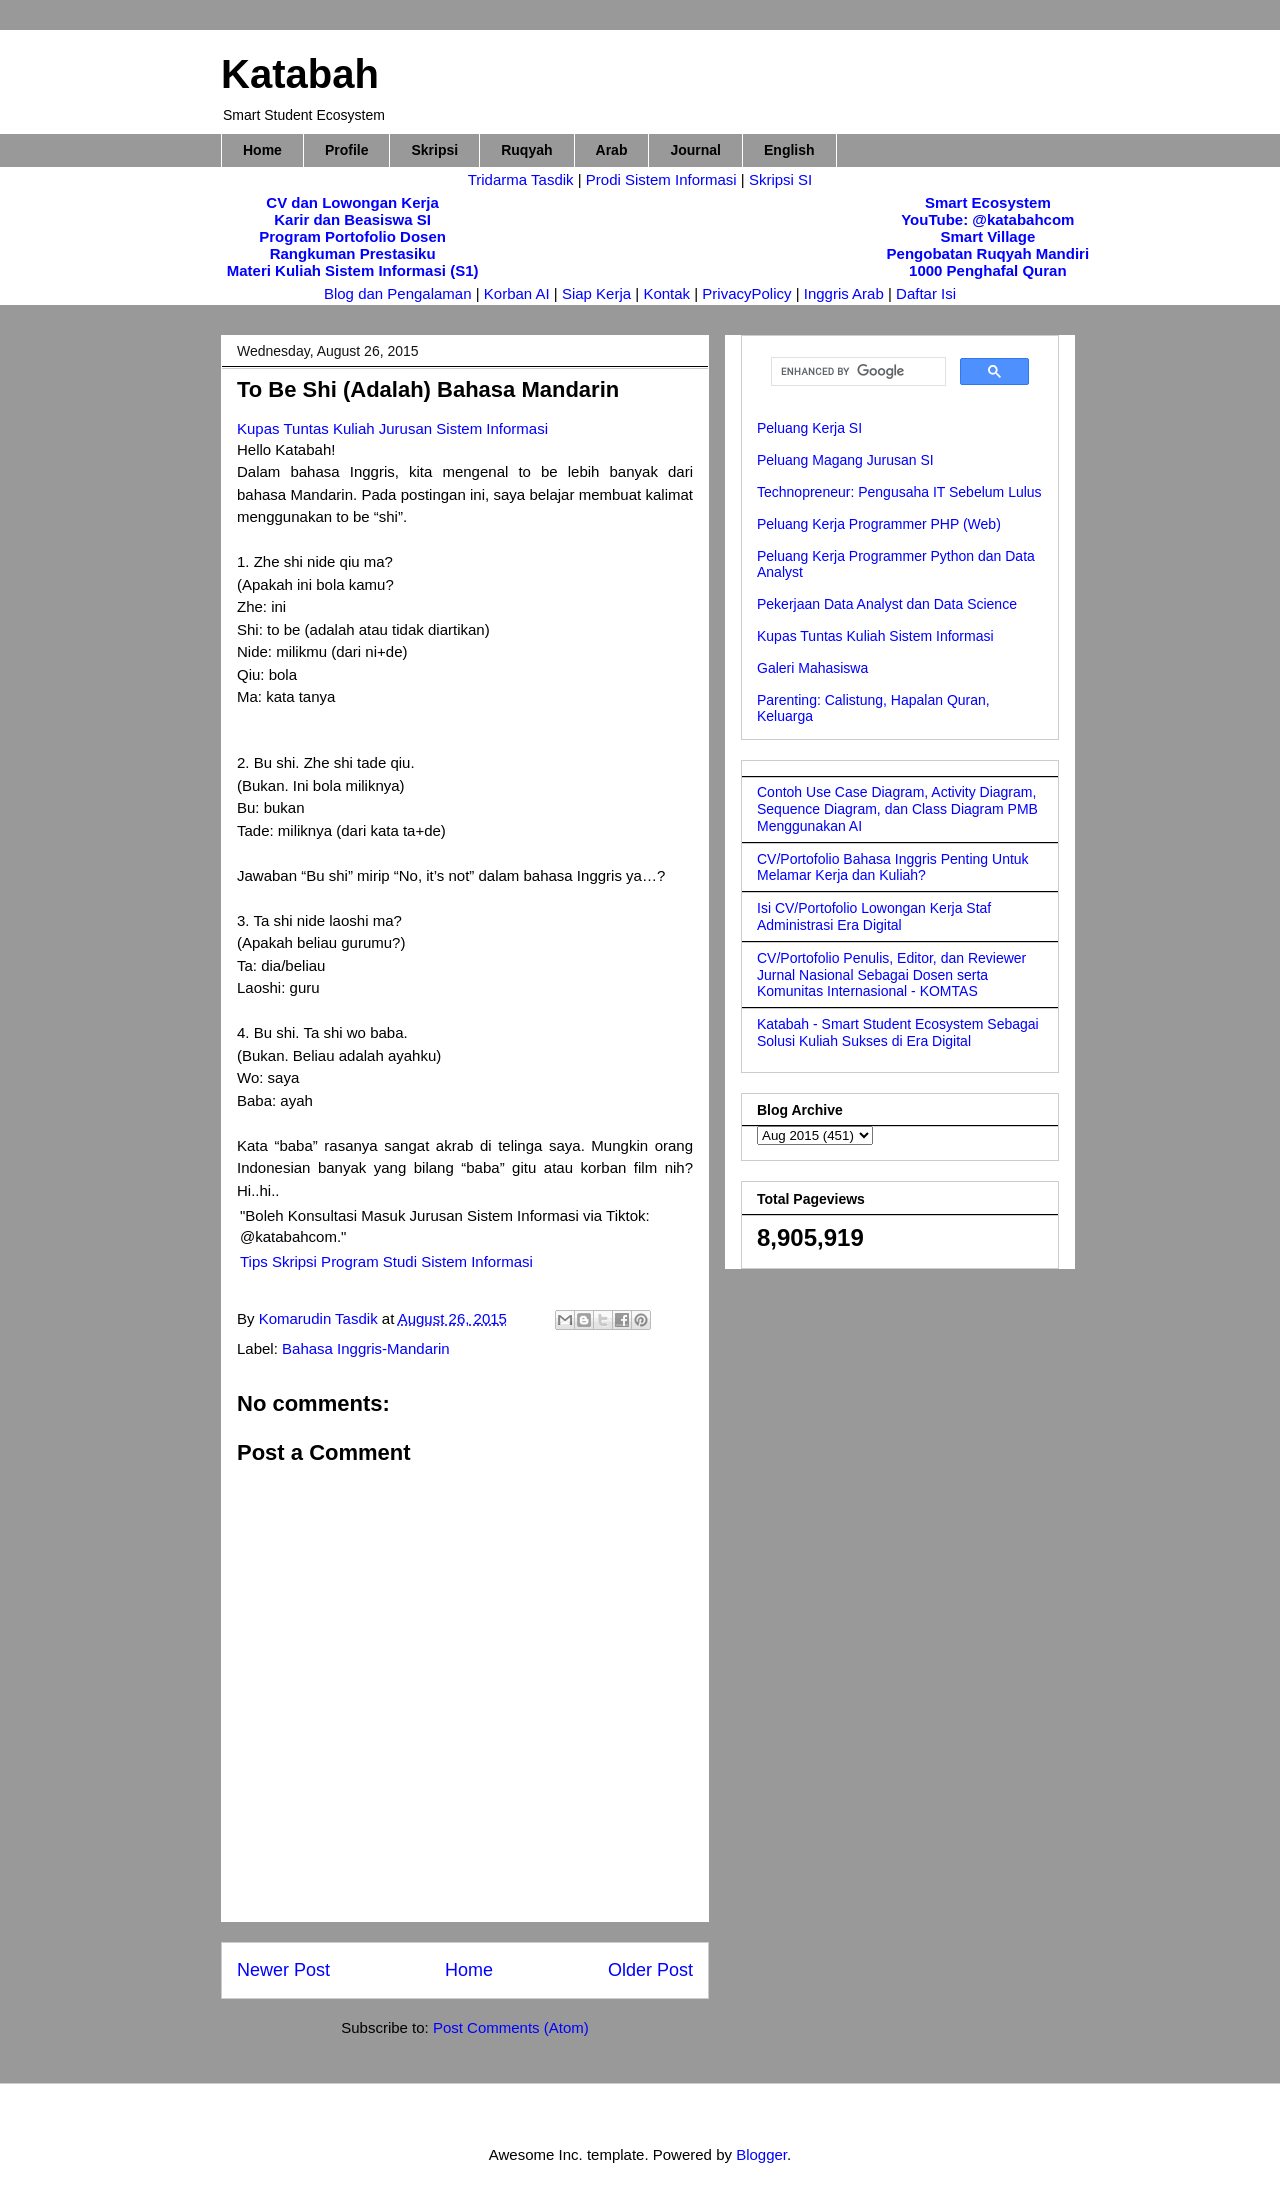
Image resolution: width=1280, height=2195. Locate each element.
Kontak (666, 293)
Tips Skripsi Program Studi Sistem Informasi (386, 1261)
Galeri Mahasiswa (812, 668)
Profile (347, 150)
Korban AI (517, 293)
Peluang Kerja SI (809, 428)
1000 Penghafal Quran (988, 270)
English (789, 150)
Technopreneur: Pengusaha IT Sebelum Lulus (899, 492)
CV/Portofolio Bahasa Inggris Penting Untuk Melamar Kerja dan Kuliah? (893, 867)
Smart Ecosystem (988, 202)
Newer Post (283, 1970)
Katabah (300, 74)
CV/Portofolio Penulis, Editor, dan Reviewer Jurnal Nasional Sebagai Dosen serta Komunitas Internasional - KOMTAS (891, 975)
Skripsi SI (780, 179)
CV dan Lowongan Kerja (352, 202)
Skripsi (434, 150)
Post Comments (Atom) (511, 2027)
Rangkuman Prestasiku (353, 253)
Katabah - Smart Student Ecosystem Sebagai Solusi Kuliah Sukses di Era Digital (898, 1032)
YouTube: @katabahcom (987, 219)
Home (262, 150)
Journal (695, 150)
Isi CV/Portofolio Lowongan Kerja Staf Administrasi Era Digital (874, 916)
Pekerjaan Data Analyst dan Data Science (887, 604)
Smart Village (987, 236)
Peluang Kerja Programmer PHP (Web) (879, 524)
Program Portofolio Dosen (352, 236)
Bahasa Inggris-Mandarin (366, 1348)
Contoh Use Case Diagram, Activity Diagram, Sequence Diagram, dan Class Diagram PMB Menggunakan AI (897, 809)
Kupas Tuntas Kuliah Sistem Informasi (875, 636)
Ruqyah (526, 150)
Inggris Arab (846, 293)
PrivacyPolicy (748, 293)
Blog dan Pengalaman (398, 293)
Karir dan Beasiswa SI (352, 219)
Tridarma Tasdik (523, 179)
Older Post (650, 1970)
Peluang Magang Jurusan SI (845, 460)
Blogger (761, 2154)
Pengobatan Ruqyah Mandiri (988, 253)
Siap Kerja (596, 293)
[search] (856, 372)
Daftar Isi (926, 293)
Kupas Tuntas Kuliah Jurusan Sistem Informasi (392, 428)
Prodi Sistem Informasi (661, 179)
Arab (612, 150)
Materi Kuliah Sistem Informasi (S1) (353, 270)
